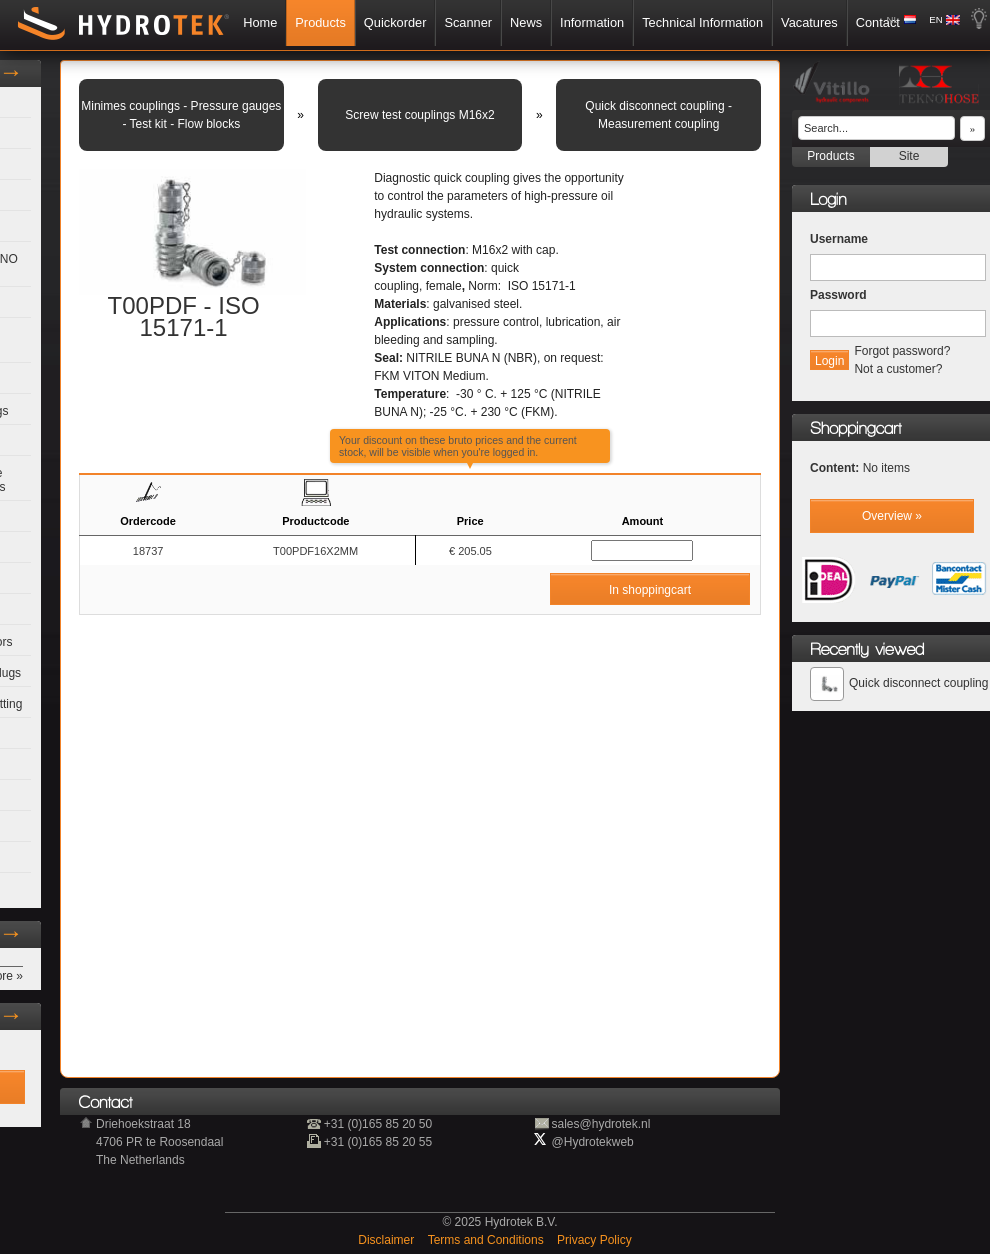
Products (320, 22)
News (526, 22)
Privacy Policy (594, 1240)
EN (935, 19)
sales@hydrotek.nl (601, 1124)
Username (839, 239)
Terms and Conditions (487, 1240)
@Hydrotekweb (593, 1142)
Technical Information (702, 22)
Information (592, 22)
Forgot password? (902, 351)
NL (893, 19)
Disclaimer (387, 1240)
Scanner (468, 22)
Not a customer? (898, 369)
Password (838, 295)
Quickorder (395, 22)
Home (260, 22)
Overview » (892, 516)
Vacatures (809, 22)
